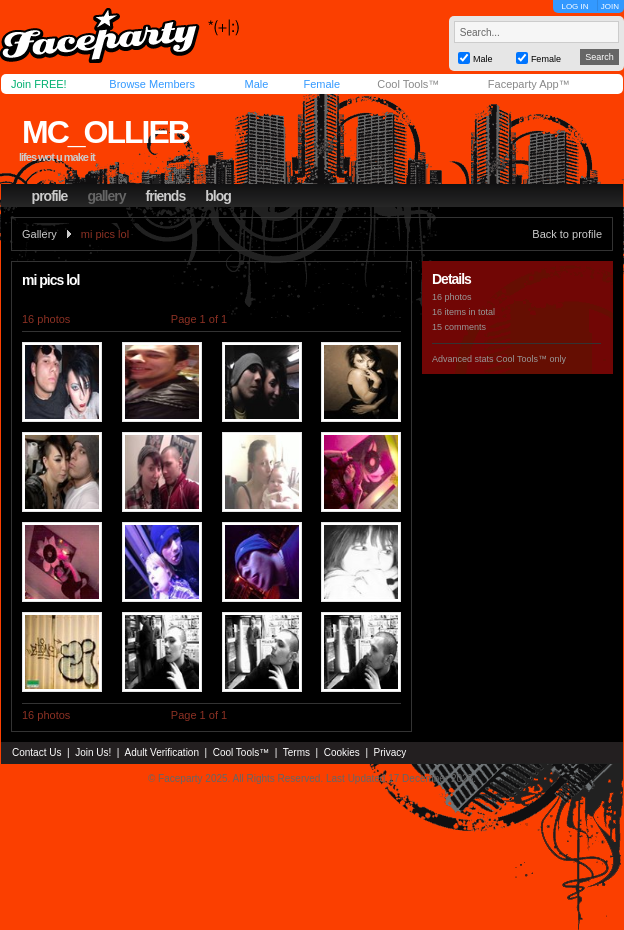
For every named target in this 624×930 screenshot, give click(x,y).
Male (256, 84)
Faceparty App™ (529, 84)
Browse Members (152, 84)
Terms (296, 752)
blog (218, 196)
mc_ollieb (105, 132)
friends (166, 196)
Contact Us (36, 752)
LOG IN (574, 6)
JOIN (610, 6)
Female (321, 84)
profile (50, 196)
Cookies (342, 752)
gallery (106, 196)
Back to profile (567, 234)
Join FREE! (39, 84)
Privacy (390, 752)
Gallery (39, 234)
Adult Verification (161, 752)
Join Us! (93, 752)
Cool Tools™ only (531, 359)
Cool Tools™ (408, 84)
